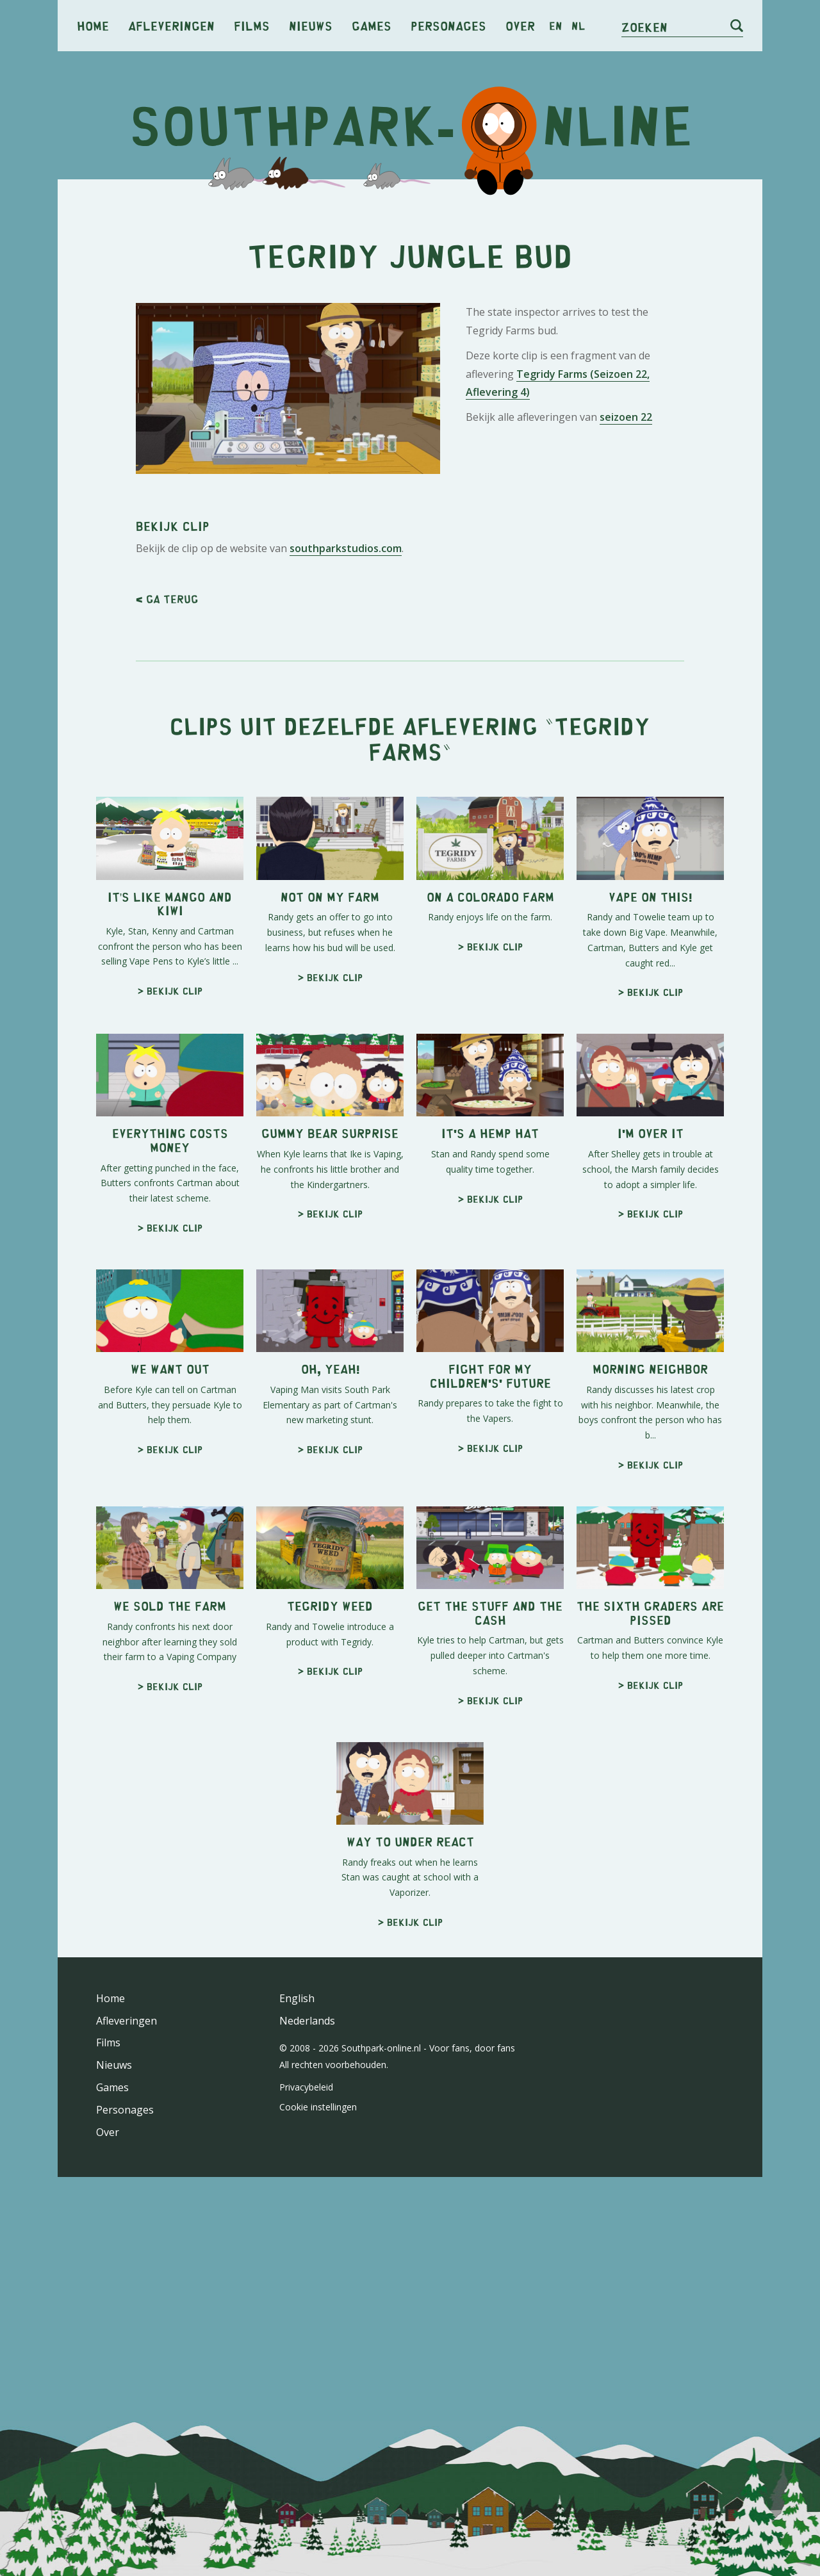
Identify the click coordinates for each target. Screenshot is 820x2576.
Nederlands (307, 2021)
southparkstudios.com (346, 548)
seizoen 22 (626, 417)
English (297, 1998)
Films (252, 25)
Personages (448, 25)
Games (371, 25)
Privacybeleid (306, 2087)
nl (578, 25)
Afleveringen (171, 25)
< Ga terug (167, 598)
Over (520, 25)
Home (93, 25)
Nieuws (310, 25)
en (555, 25)
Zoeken (644, 26)
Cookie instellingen (318, 2107)
